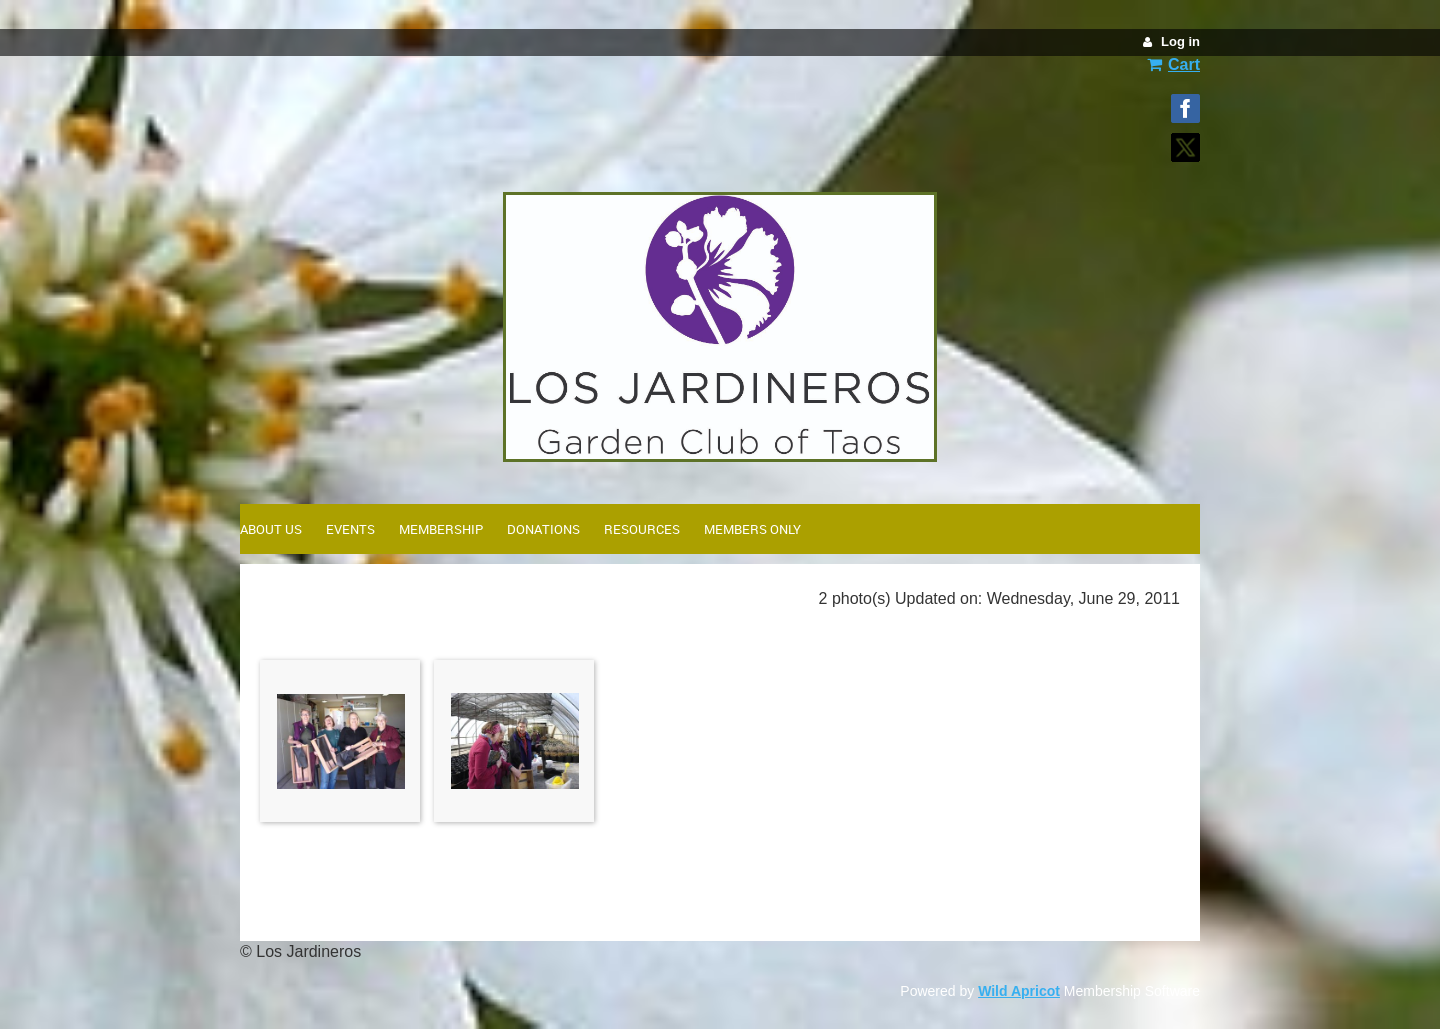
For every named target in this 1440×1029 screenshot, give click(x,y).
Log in (1180, 41)
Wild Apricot (1019, 991)
